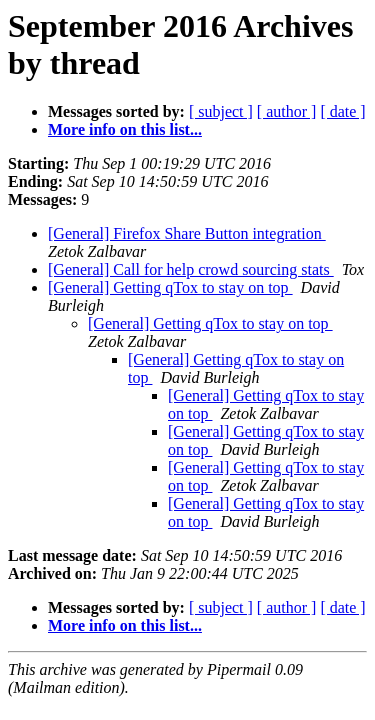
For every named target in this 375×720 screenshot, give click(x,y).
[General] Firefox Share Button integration (187, 233)
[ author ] (287, 111)
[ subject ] (221, 111)
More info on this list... (125, 129)
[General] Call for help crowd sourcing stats (191, 269)
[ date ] (342, 111)
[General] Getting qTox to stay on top (170, 287)
